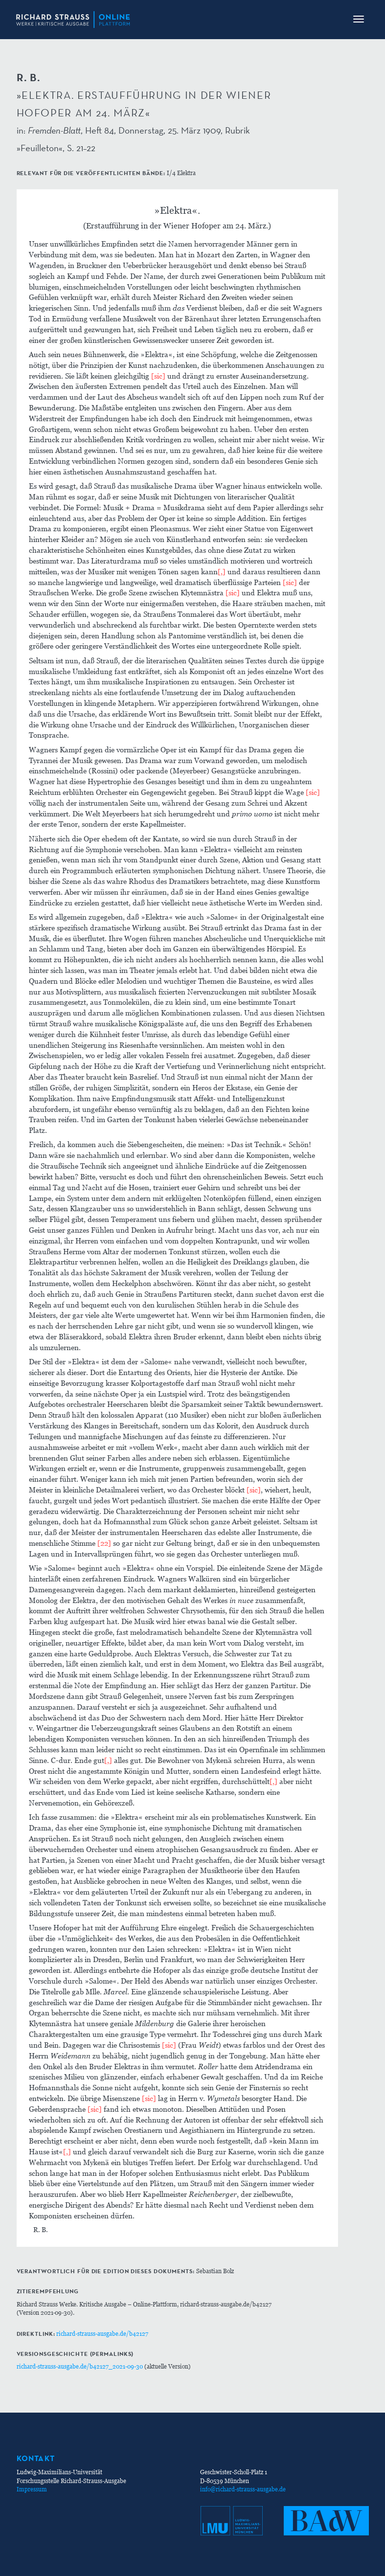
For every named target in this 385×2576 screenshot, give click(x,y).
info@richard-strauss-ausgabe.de (243, 2489)
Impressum (32, 2489)
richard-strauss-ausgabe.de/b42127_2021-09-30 (80, 2366)
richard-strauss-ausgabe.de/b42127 (102, 2333)
